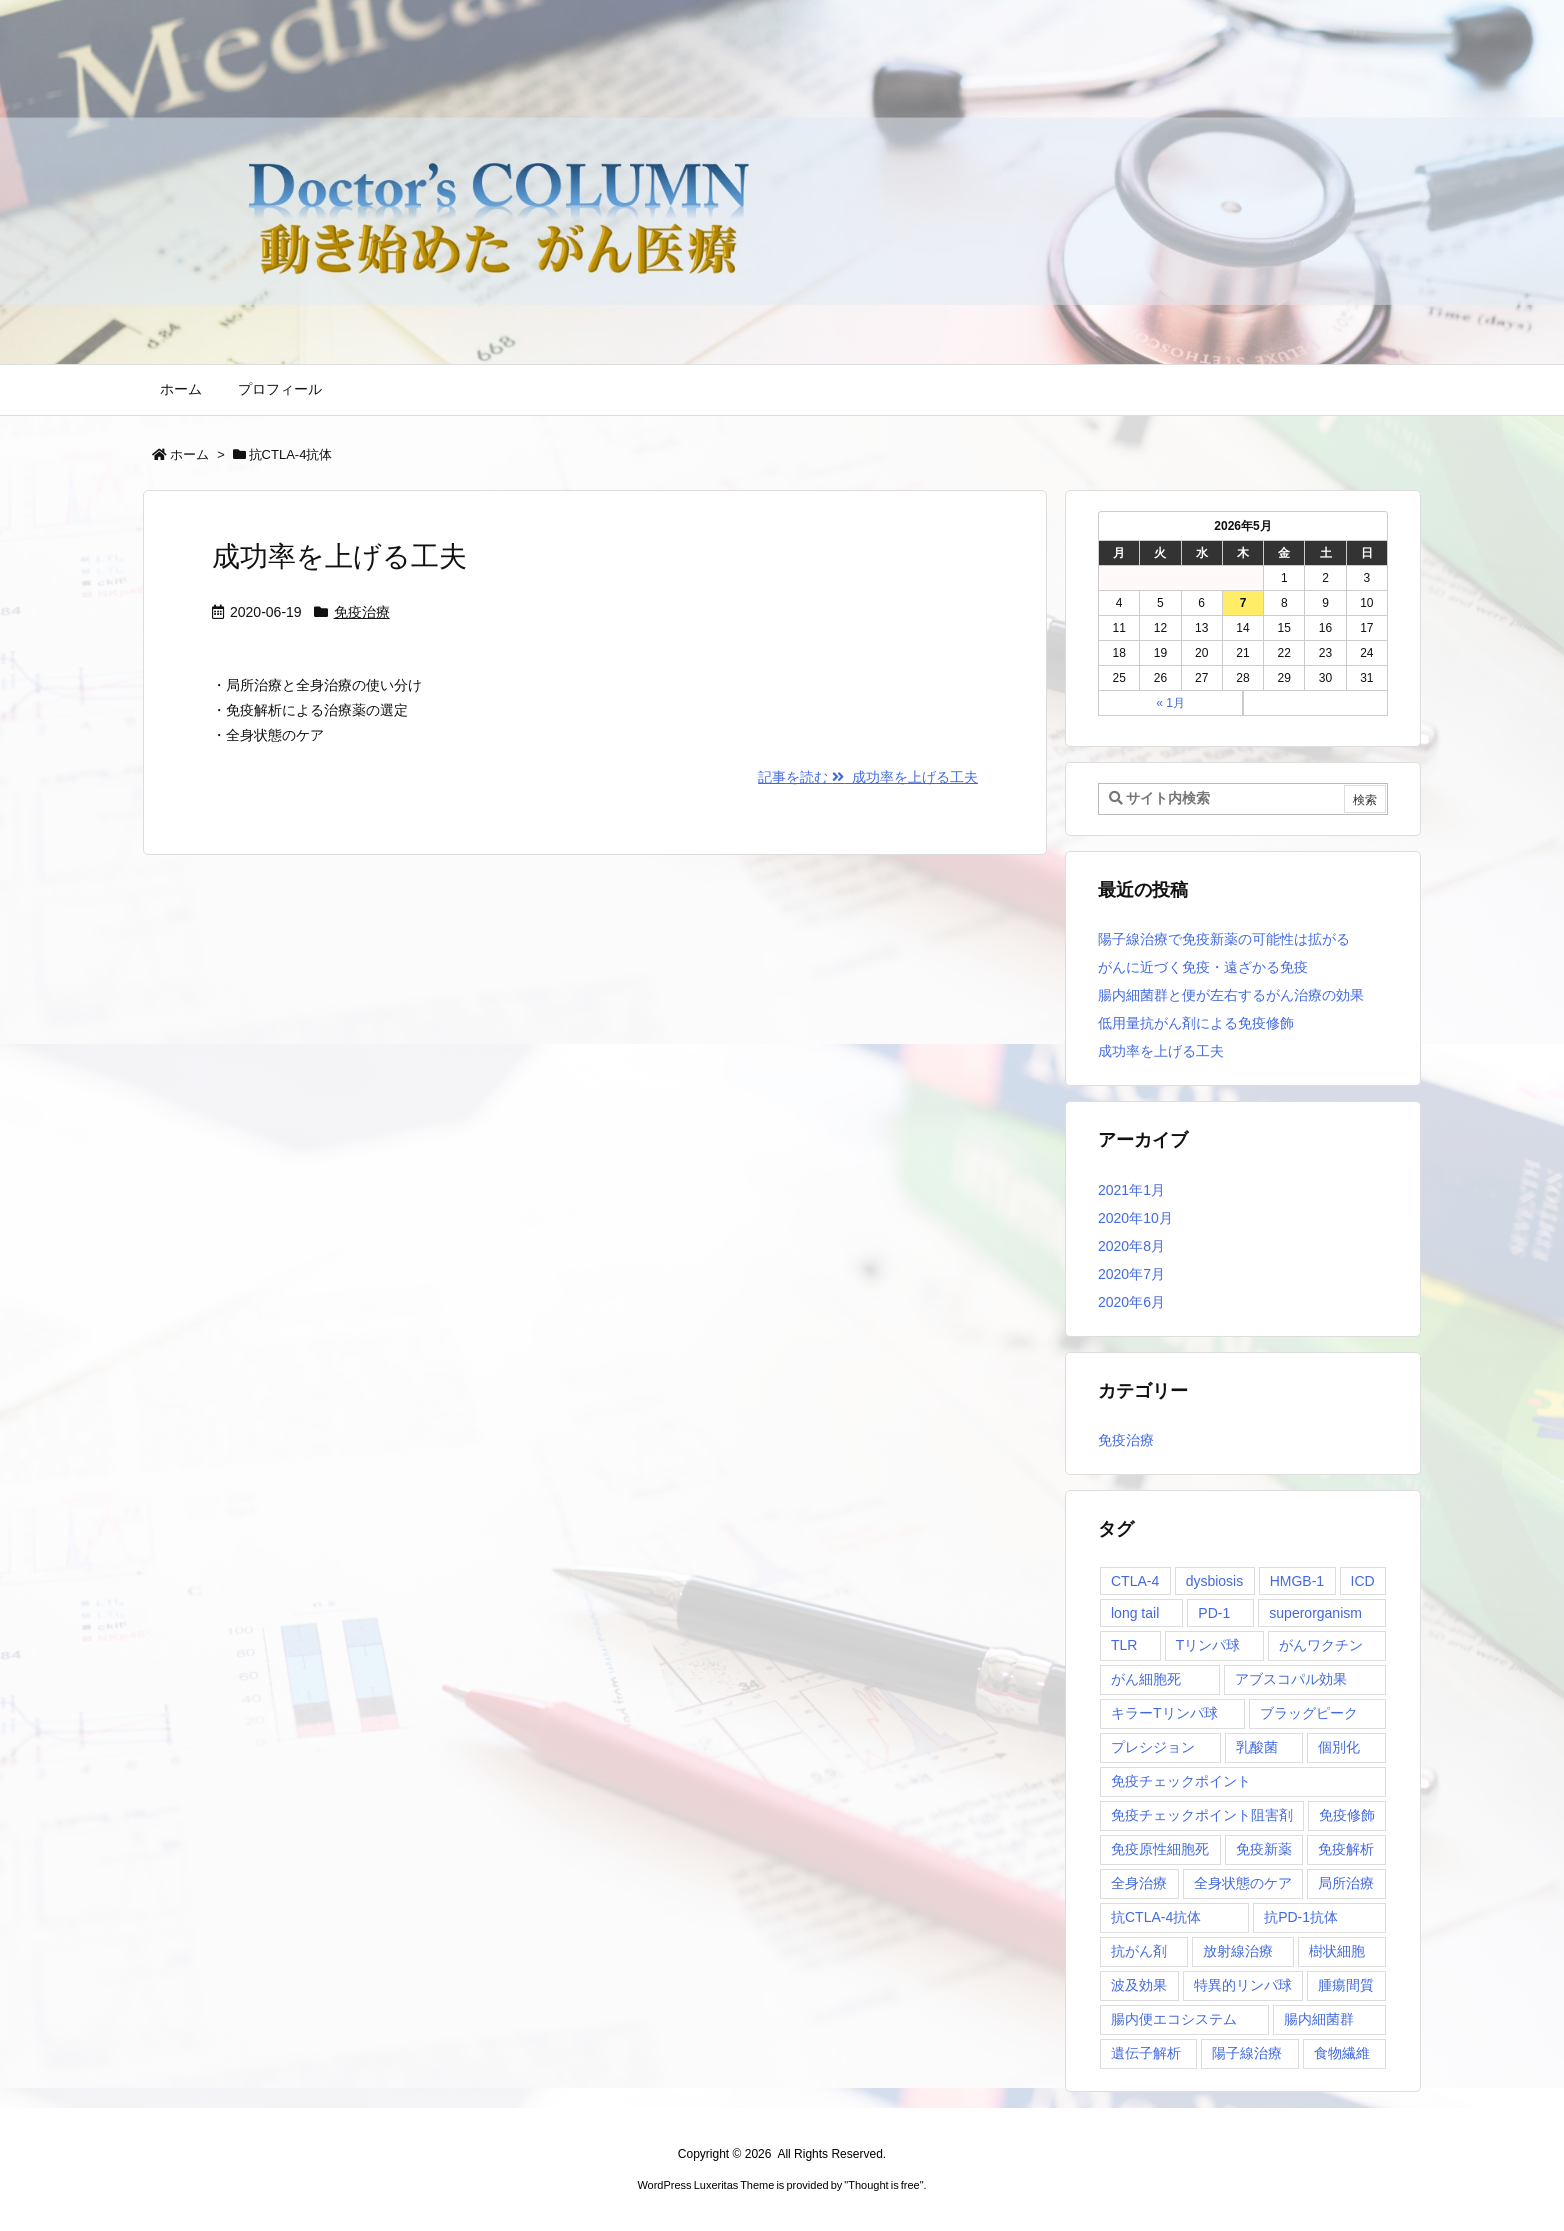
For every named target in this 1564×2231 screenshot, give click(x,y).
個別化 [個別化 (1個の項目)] (1339, 1747)
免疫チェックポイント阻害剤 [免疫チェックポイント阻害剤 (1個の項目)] (1202, 1815)
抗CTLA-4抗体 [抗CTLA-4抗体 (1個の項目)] (1156, 1917)
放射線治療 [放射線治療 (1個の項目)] (1238, 1951)
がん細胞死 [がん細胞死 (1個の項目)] (1146, 1679)
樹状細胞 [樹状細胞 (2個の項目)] (1337, 1951)
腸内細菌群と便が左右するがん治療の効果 (1231, 995)
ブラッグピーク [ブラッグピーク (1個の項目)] (1309, 1713)
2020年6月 (1131, 1302)
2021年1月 (1131, 1190)
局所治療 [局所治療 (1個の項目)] (1346, 1883)
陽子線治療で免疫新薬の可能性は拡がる (1224, 939)
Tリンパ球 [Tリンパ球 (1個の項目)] (1208, 1645)
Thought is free (883, 2185)
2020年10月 (1135, 1218)
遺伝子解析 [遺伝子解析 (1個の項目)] (1146, 2053)
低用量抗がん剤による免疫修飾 (1196, 1023)
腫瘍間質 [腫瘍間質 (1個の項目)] (1346, 1985)
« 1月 (1170, 703)
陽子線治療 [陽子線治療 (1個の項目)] (1247, 2053)
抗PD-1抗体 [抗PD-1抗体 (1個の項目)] (1301, 1917)
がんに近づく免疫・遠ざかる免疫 (1203, 967)
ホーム (189, 454)
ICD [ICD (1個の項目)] (1363, 1581)
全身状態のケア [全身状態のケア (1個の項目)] (1243, 1883)
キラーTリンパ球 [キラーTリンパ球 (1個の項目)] (1164, 1713)
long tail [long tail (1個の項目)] (1135, 1613)
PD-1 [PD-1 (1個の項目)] (1214, 1613)
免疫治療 (362, 612)
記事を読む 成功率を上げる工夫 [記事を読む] (868, 777)
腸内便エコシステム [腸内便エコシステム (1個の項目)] (1174, 2019)
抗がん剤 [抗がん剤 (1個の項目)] (1139, 1951)
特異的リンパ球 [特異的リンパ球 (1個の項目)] (1243, 1985)
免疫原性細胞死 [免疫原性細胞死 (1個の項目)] (1160, 1849)
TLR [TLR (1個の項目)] (1124, 1645)
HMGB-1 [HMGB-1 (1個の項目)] (1297, 1581)
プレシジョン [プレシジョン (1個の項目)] (1153, 1747)
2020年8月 (1131, 1246)
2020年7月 (1131, 1274)
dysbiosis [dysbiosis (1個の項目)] (1215, 1581)
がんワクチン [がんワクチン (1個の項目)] (1321, 1645)
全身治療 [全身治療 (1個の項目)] (1139, 1883)
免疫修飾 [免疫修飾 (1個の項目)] (1347, 1815)
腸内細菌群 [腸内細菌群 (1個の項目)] (1319, 2019)
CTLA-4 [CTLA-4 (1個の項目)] (1135, 1581)
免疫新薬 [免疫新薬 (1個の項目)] (1264, 1849)
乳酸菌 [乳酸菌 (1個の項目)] (1257, 1747)
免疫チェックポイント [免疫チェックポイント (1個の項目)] (1181, 1781)
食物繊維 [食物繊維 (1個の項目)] (1342, 2053)
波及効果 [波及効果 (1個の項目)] (1139, 1985)
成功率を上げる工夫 (339, 556)
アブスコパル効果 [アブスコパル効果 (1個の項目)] (1291, 1679)
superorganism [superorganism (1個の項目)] (1315, 1613)
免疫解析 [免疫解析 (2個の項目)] (1346, 1849)
